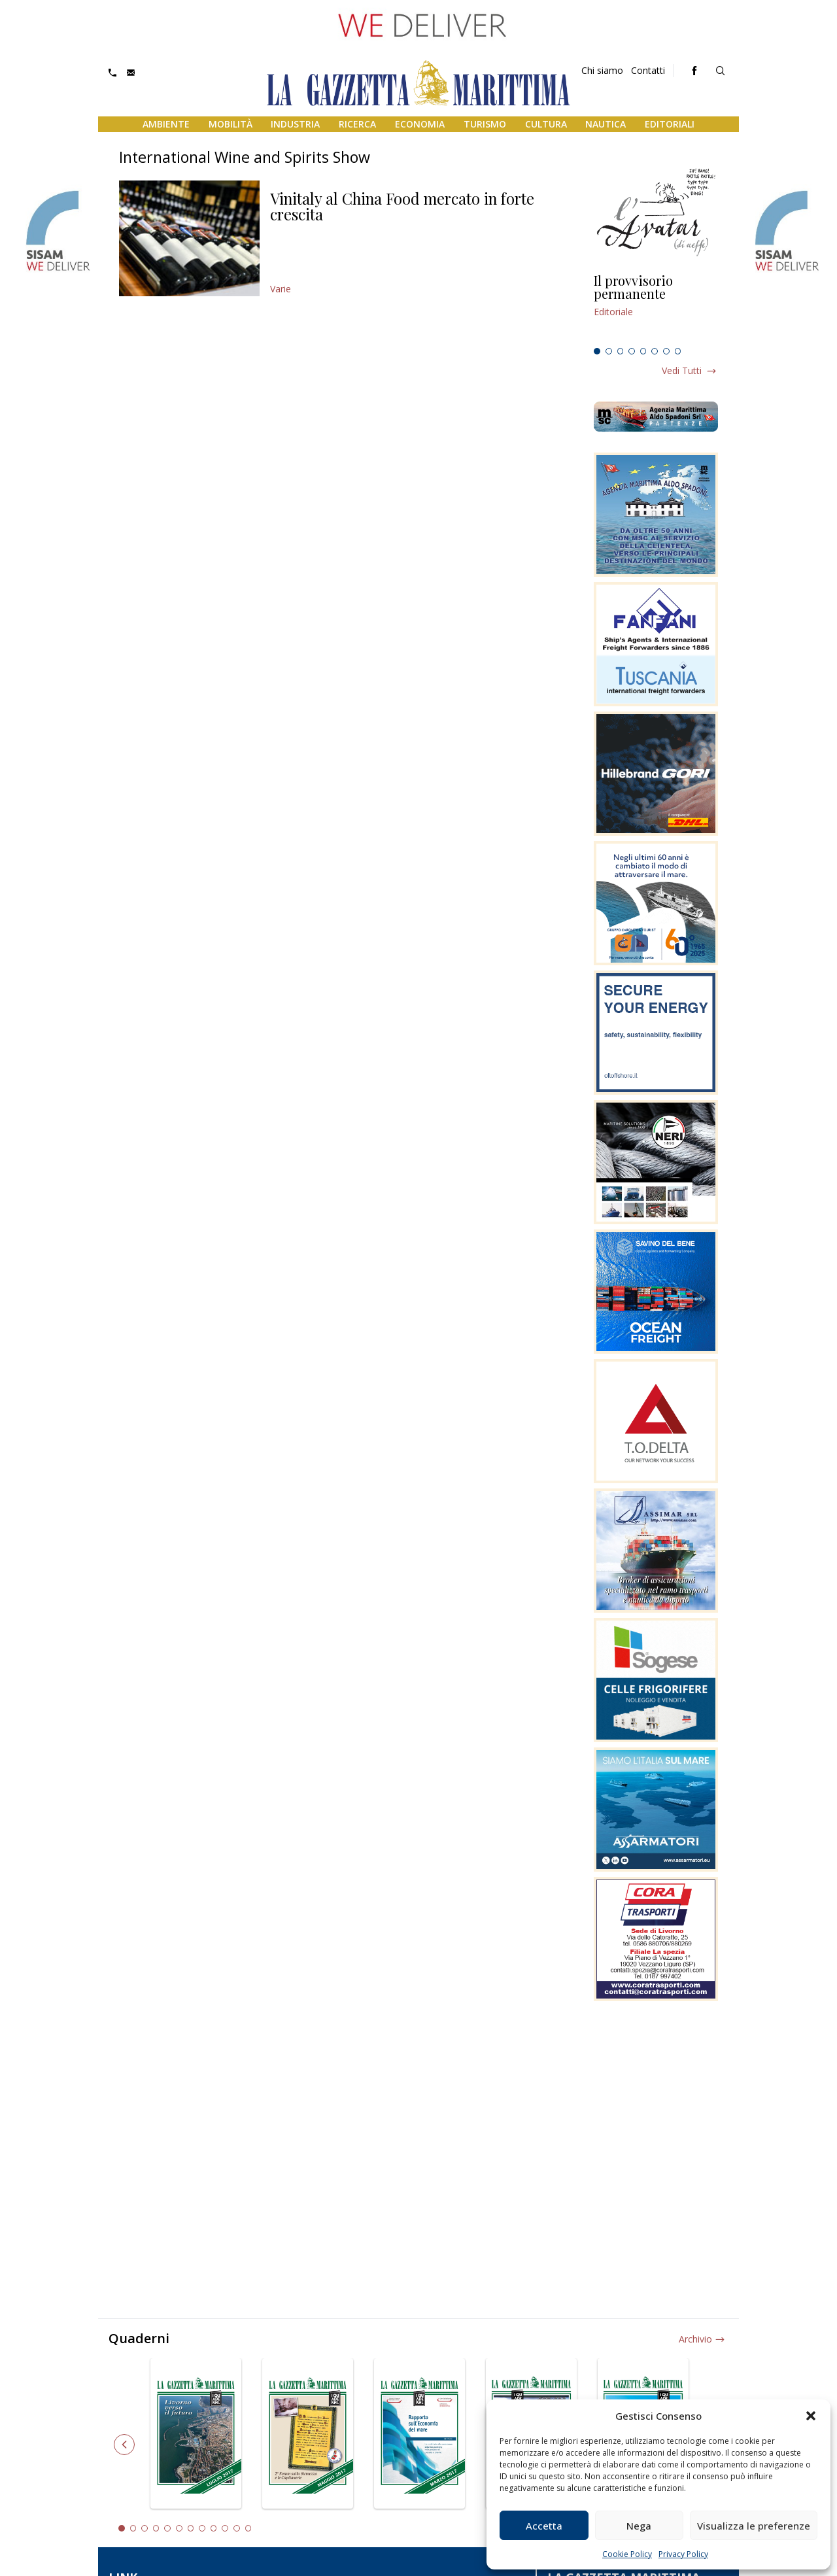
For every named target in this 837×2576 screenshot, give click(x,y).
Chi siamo (602, 70)
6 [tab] (654, 351)
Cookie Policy (627, 2554)
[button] (810, 2415)
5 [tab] (643, 351)
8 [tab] (678, 351)
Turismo (485, 124)
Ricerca (357, 124)
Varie (280, 289)
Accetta (544, 2525)
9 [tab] (214, 2528)
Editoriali (669, 124)
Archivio (695, 2339)
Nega (638, 2525)
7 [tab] (666, 351)
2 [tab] (609, 351)
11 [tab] (236, 2528)
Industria (295, 124)
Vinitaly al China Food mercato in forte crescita (402, 206)
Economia (420, 124)
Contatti (648, 70)
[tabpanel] (656, 308)
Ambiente (166, 124)
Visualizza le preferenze (753, 2525)
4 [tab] (631, 351)
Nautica (605, 124)
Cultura (546, 124)
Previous (124, 2444)
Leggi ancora (656, 308)
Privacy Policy (683, 2554)
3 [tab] (620, 351)
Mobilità (230, 124)
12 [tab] (248, 2528)
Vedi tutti (682, 370)
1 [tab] (597, 351)
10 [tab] (225, 2528)
